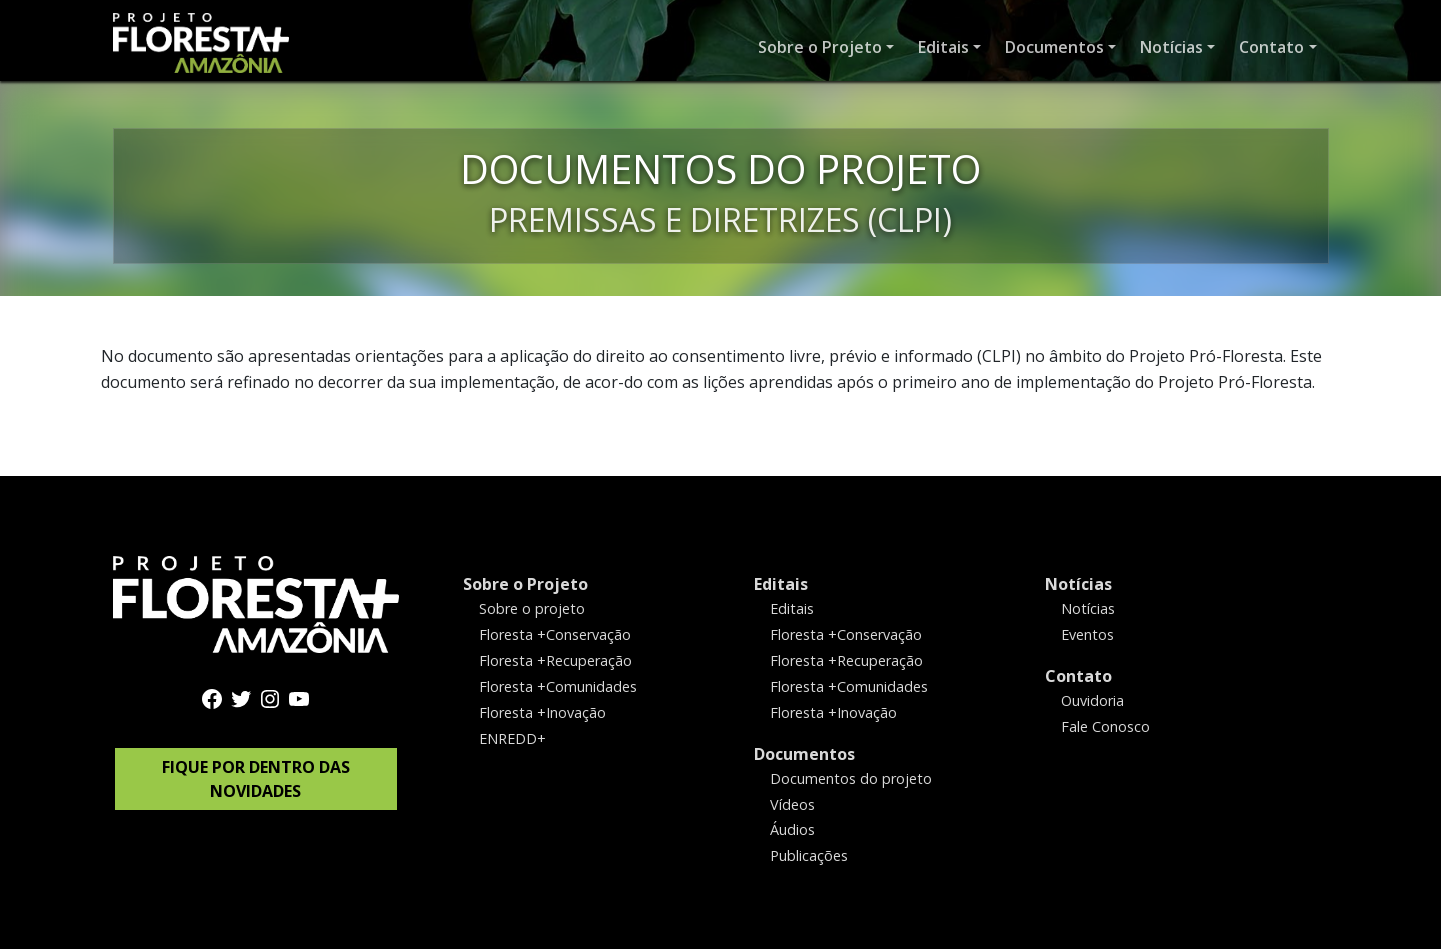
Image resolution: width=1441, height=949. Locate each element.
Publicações (809, 855)
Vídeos (792, 803)
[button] (826, 47)
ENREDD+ (512, 737)
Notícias (1078, 584)
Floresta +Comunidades (558, 685)
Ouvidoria (1092, 699)
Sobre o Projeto (525, 584)
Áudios (792, 829)
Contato (1078, 675)
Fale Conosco (1105, 725)
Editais (781, 584)
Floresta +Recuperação (555, 659)
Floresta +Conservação (555, 634)
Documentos (804, 753)
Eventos (1087, 634)
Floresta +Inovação (542, 711)
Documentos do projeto (851, 777)
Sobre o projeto (532, 608)
